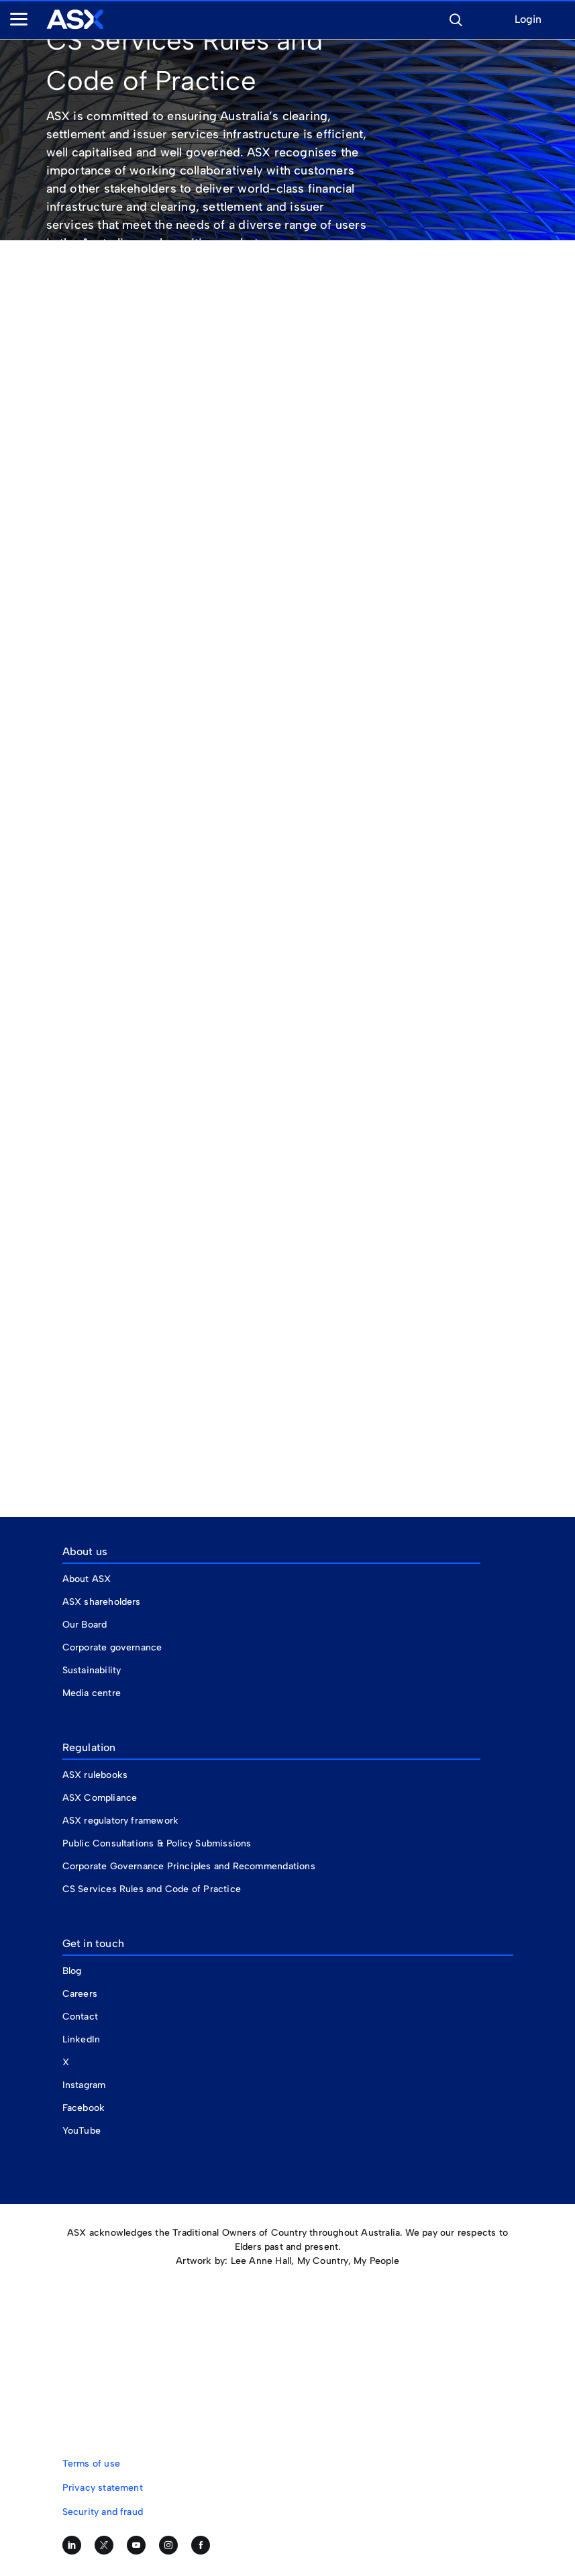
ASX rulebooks (95, 1775)
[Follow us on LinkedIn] (71, 2545)
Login (528, 20)
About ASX (86, 1579)
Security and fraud (103, 2512)
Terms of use (91, 2463)
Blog (72, 1971)
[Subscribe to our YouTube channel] (136, 2545)
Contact (80, 2016)
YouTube (81, 2130)
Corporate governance (112, 1647)
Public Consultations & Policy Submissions (157, 1843)
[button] (456, 18)
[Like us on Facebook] (200, 2545)
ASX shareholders (103, 1601)
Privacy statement (102, 2487)
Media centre (91, 1693)
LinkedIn (81, 2039)
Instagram (84, 2085)
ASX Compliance (100, 1797)
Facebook (83, 2108)
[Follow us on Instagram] (168, 2545)
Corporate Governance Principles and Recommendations (188, 1866)
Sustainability (91, 1670)
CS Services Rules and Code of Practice (152, 1889)
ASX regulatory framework (120, 1820)
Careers (79, 1993)
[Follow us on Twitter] (104, 2545)
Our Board (84, 1624)
